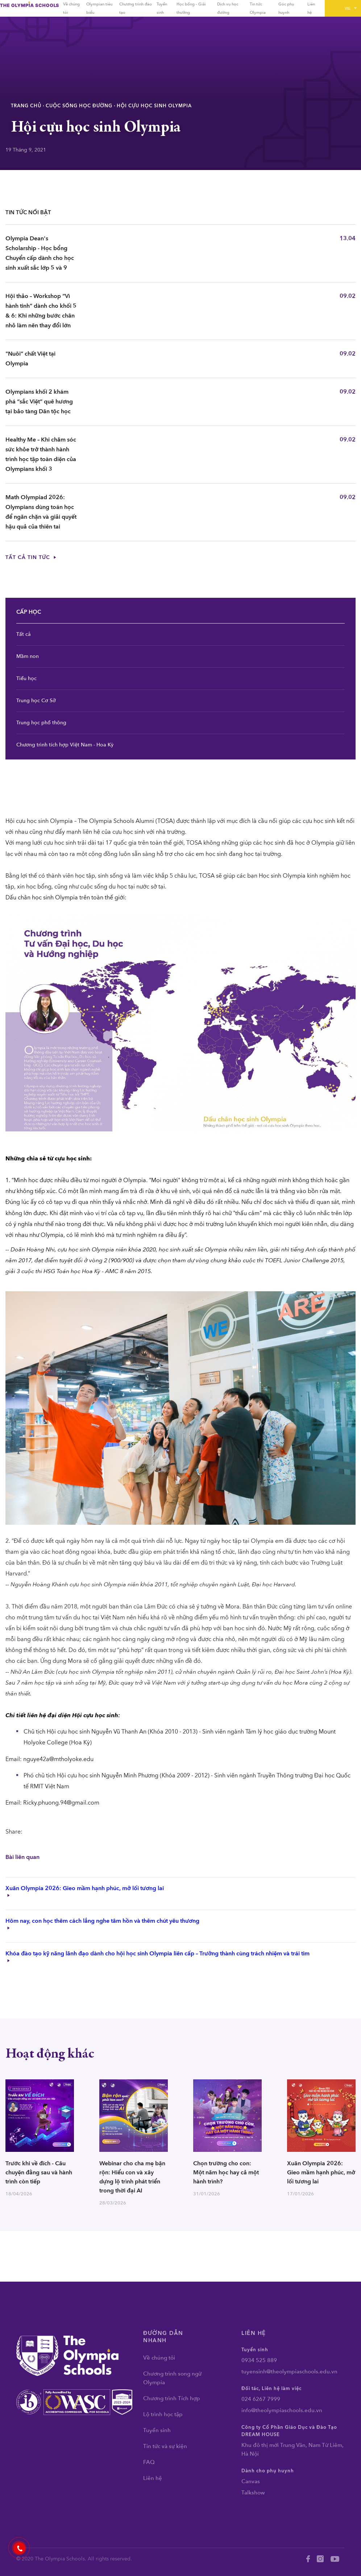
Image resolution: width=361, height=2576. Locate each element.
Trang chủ (26, 106)
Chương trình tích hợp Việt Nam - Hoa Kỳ (64, 744)
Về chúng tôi (159, 2357)
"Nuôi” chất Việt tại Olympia (30, 359)
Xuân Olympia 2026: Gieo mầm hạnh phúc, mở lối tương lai (321, 2172)
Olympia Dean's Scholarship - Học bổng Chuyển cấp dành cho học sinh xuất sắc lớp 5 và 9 (39, 253)
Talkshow (253, 2492)
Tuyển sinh (157, 2430)
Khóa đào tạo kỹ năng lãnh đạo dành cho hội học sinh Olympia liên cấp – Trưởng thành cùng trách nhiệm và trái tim (157, 1956)
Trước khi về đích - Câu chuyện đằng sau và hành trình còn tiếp (38, 2172)
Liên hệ (152, 2478)
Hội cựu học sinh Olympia (154, 106)
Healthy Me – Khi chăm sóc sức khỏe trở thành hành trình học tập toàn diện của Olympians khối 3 (40, 454)
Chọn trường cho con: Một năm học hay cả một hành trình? (226, 2172)
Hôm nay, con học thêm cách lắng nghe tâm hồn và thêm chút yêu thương (102, 1923)
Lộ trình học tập (163, 2414)
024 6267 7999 (260, 2399)
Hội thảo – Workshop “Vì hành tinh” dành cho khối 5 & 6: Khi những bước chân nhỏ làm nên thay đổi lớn (40, 311)
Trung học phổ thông (41, 722)
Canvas (250, 2481)
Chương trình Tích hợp (171, 2398)
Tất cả (23, 634)
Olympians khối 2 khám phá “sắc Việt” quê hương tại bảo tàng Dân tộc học (39, 401)
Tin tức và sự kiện (165, 2446)
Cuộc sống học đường (79, 106)
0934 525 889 (259, 2360)
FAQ (149, 2462)
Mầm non (27, 656)
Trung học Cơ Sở (36, 700)
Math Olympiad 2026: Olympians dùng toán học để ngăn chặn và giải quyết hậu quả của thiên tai (40, 512)
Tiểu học (26, 678)
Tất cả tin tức (30, 557)
